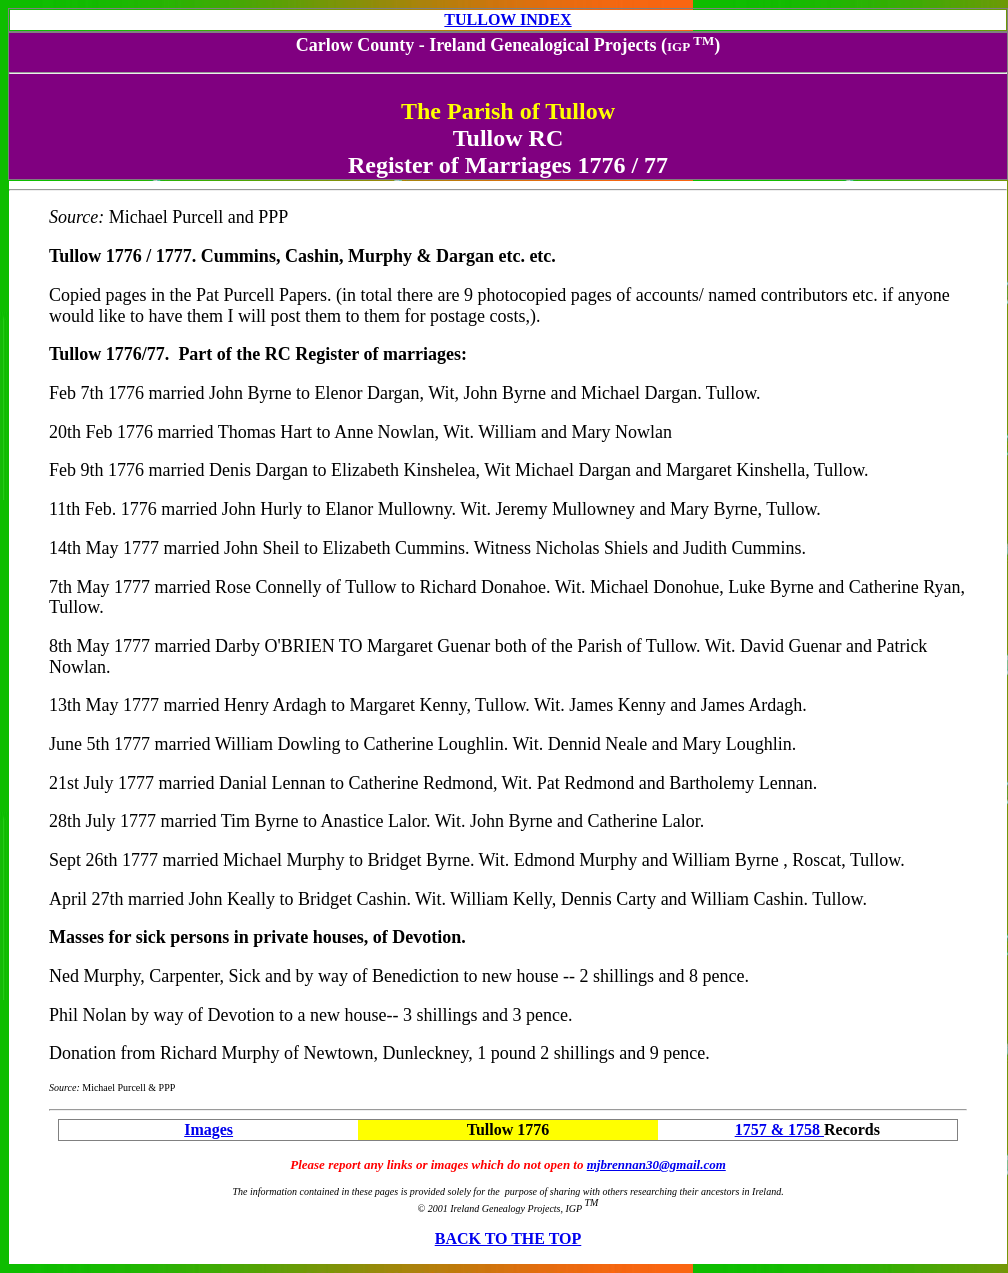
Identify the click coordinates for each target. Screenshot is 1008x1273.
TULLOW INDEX (507, 19)
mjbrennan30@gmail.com (656, 1164)
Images (208, 1129)
